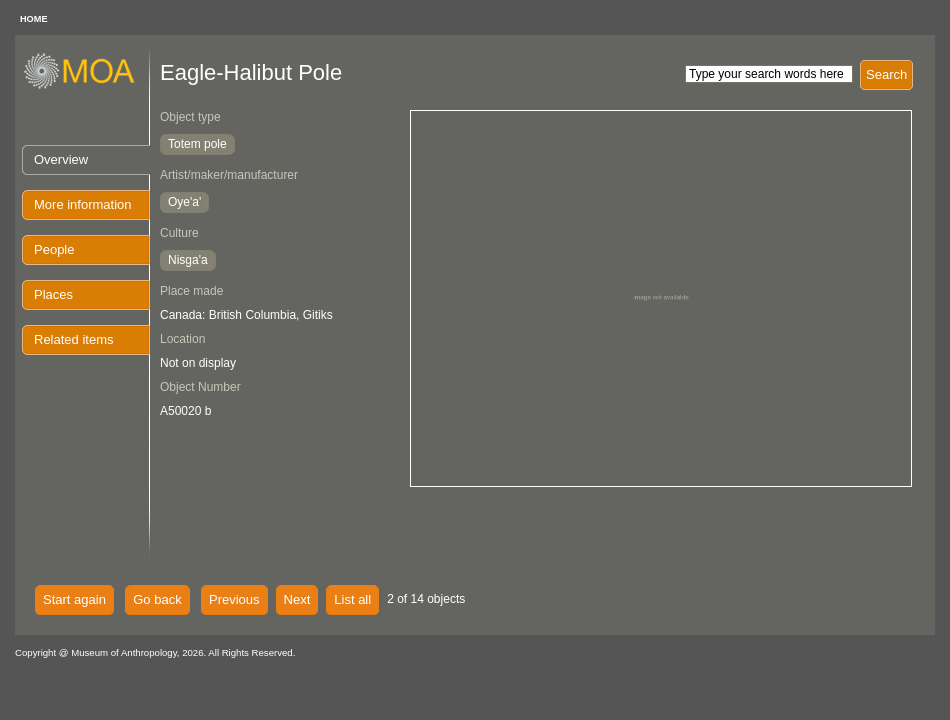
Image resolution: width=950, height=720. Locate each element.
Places (53, 294)
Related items (73, 339)
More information (83, 204)
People (54, 249)
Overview (61, 159)
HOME (34, 19)
